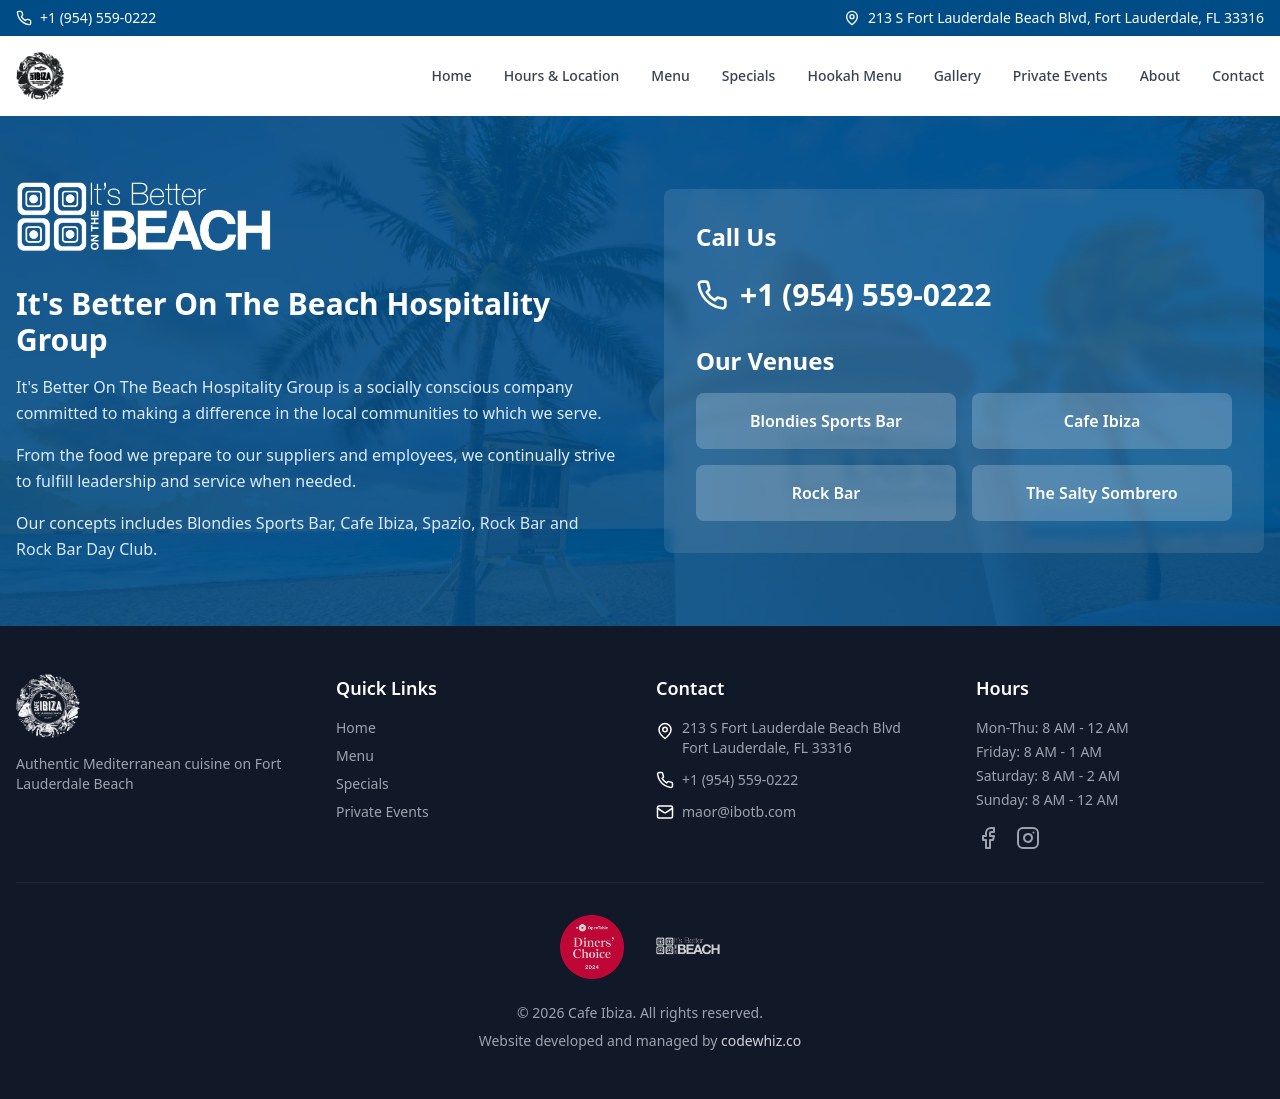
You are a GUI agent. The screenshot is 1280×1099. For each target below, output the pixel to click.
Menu (670, 75)
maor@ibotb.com (739, 811)
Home (451, 75)
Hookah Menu (854, 75)
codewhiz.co (761, 1040)
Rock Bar (826, 493)
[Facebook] (988, 838)
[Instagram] (1028, 838)
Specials (749, 75)
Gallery (957, 75)
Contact (1238, 75)
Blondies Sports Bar (826, 421)
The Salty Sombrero (1101, 493)
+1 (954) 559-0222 (740, 779)
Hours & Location (562, 75)
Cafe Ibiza (1102, 421)
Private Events (1060, 75)
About (1160, 75)
